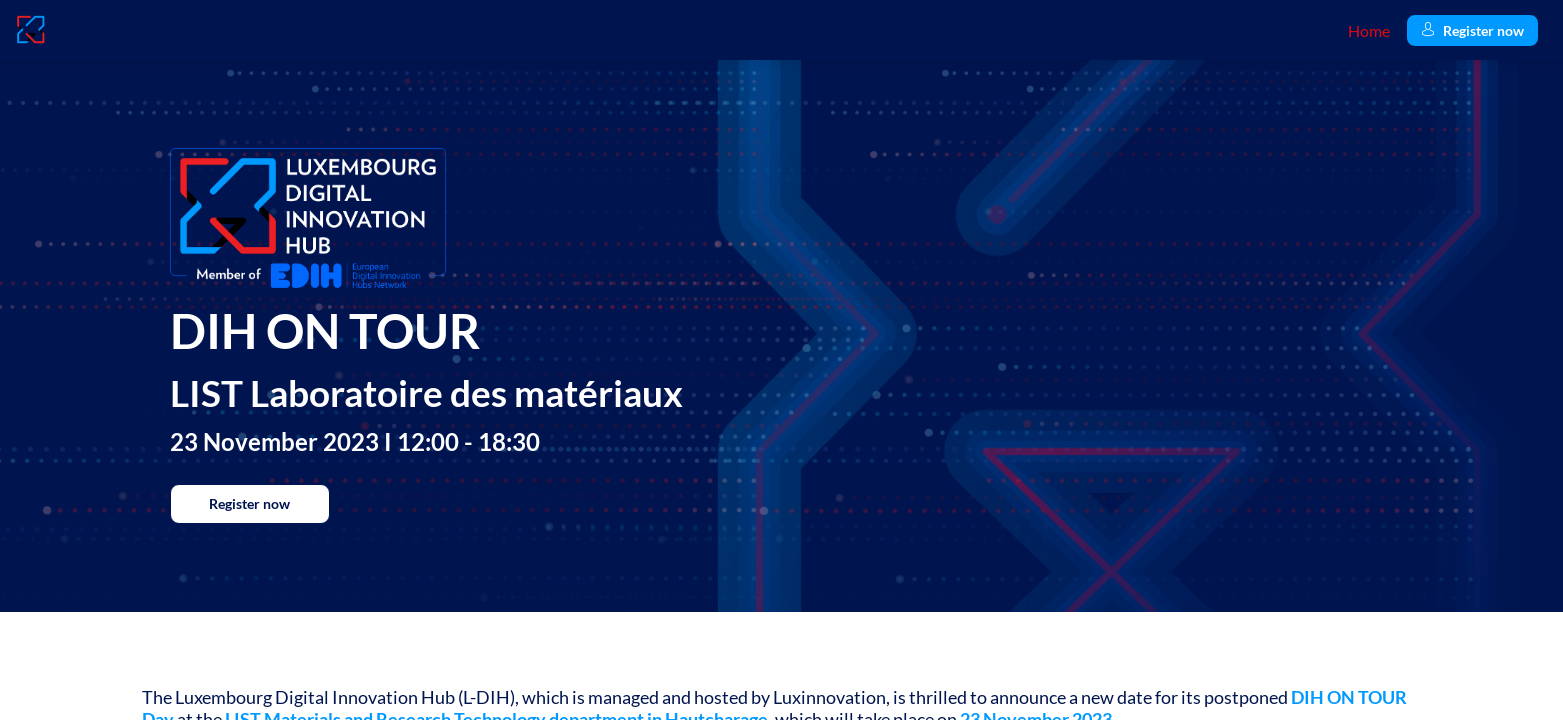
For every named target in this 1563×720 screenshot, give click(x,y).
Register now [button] (249, 503)
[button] (1472, 30)
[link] (1369, 30)
